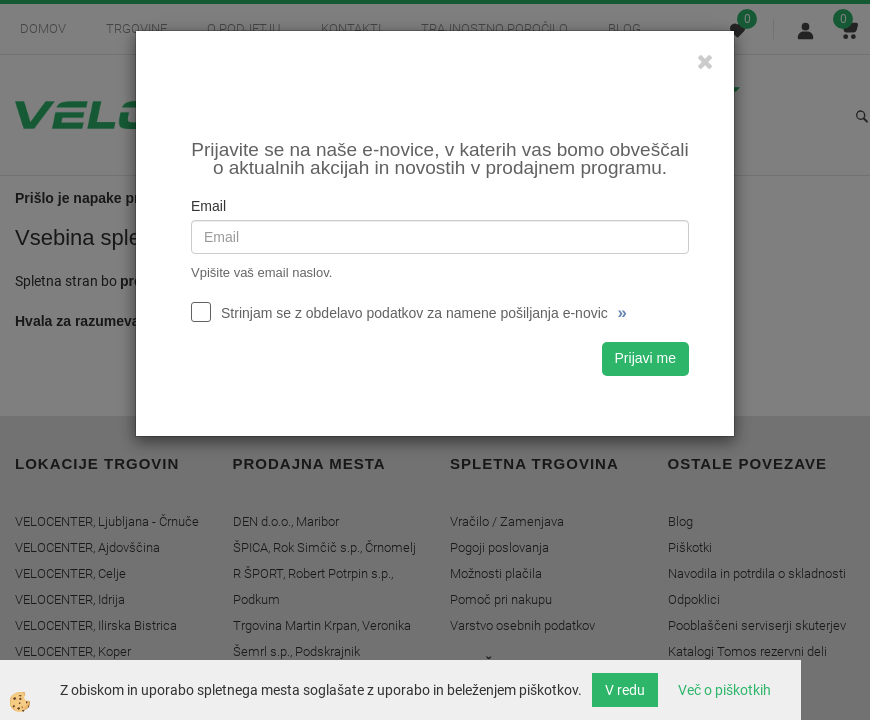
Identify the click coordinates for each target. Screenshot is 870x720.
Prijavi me (645, 358)
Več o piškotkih (724, 690)
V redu (625, 690)
